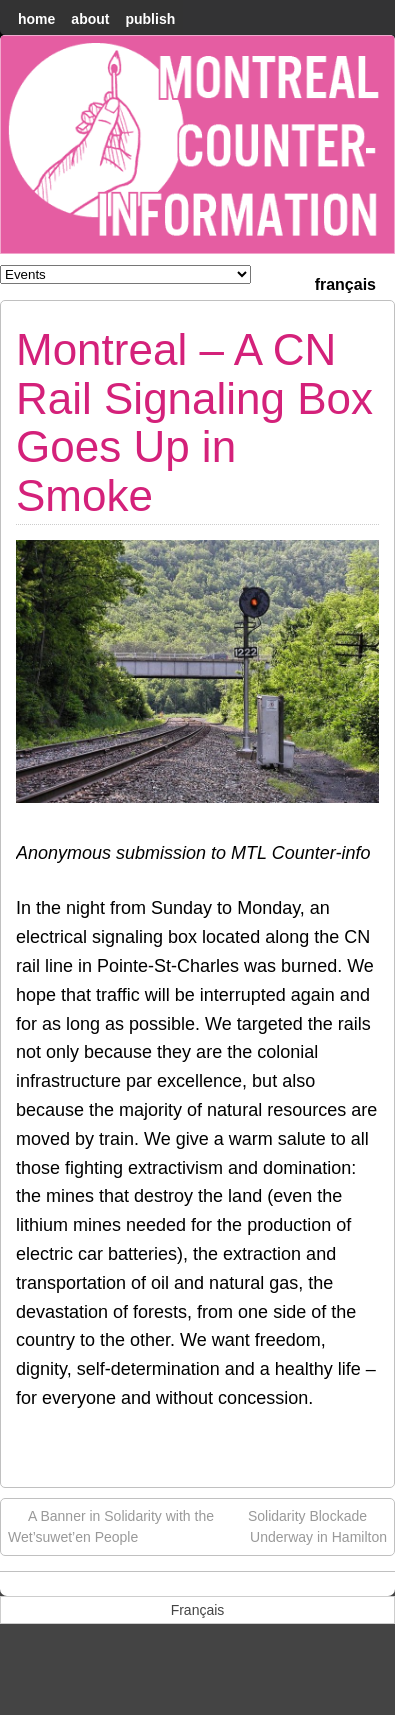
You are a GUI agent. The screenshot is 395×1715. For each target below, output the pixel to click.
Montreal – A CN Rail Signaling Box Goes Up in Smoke (194, 422)
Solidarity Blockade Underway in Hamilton (317, 1525)
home (36, 19)
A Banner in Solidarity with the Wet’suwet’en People (111, 1525)
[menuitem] (345, 282)
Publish (150, 19)
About (90, 19)
